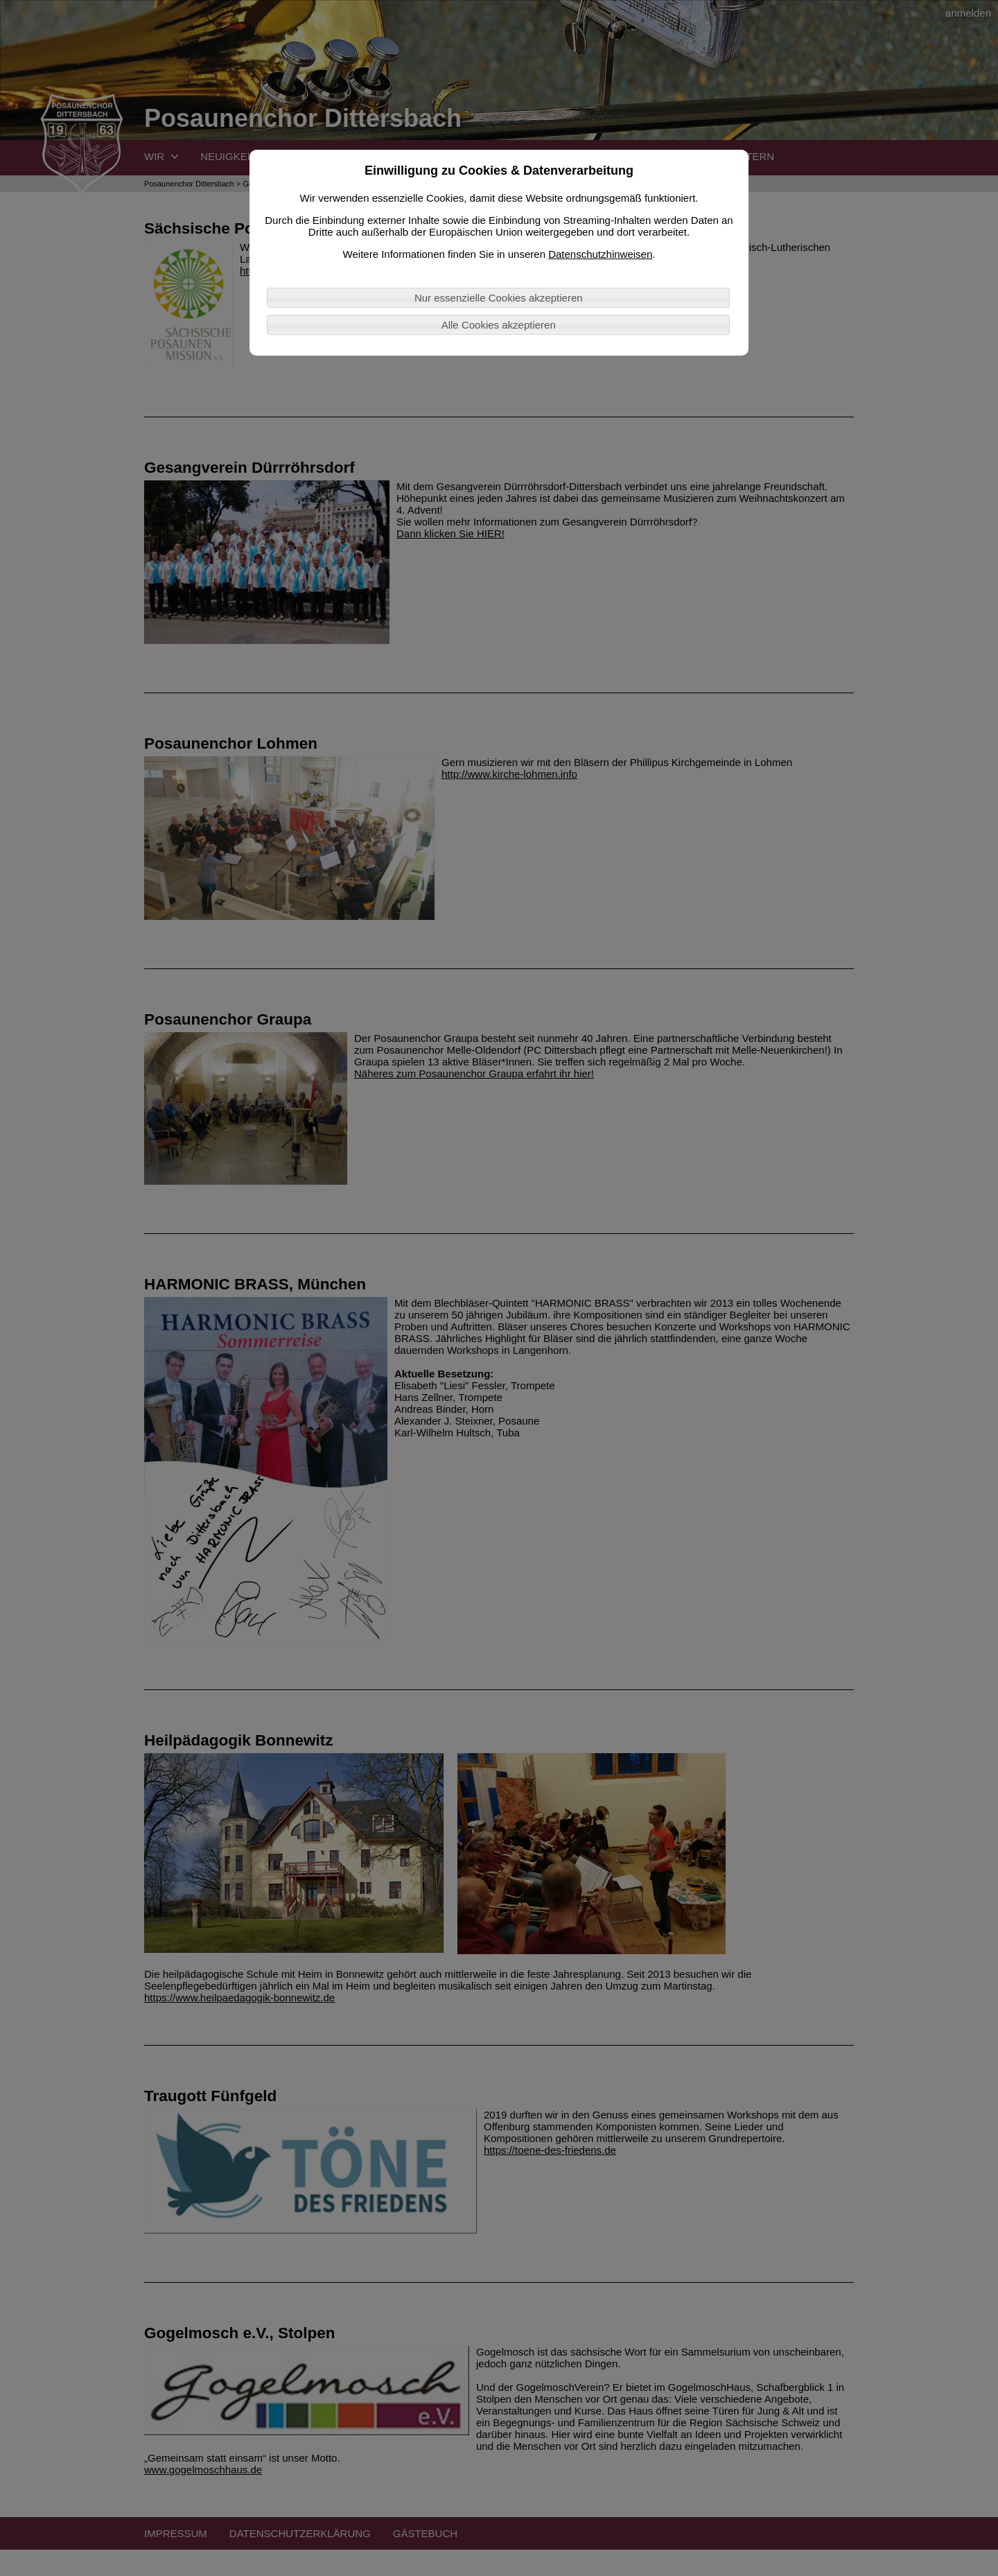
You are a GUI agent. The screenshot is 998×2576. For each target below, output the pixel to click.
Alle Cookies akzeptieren (498, 325)
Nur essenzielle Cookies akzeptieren (498, 298)
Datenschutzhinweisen (600, 254)
